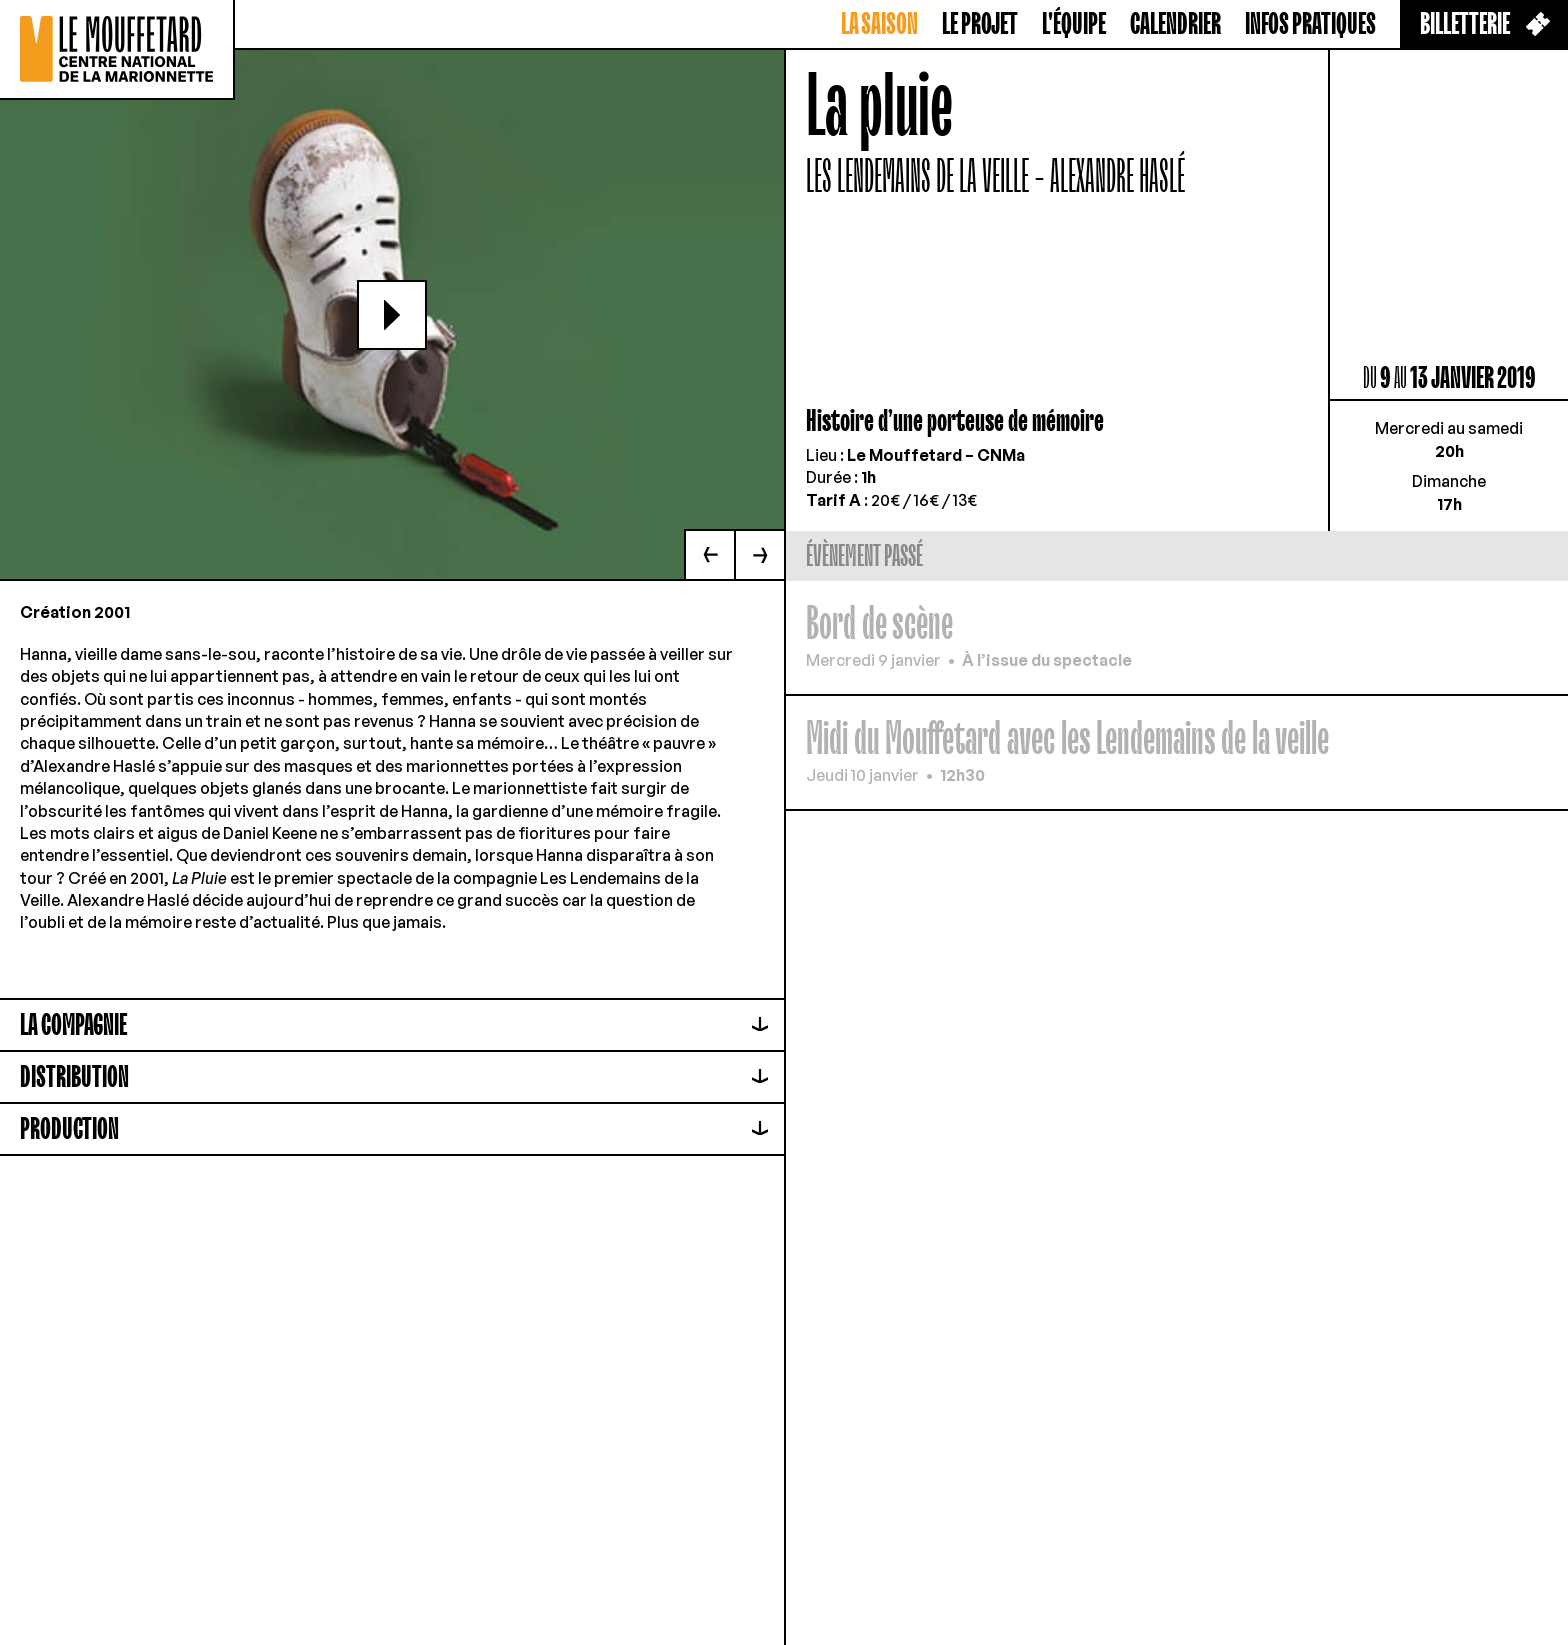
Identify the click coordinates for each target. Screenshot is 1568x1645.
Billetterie (1485, 24)
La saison (879, 24)
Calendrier (1175, 24)
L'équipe (1074, 24)
